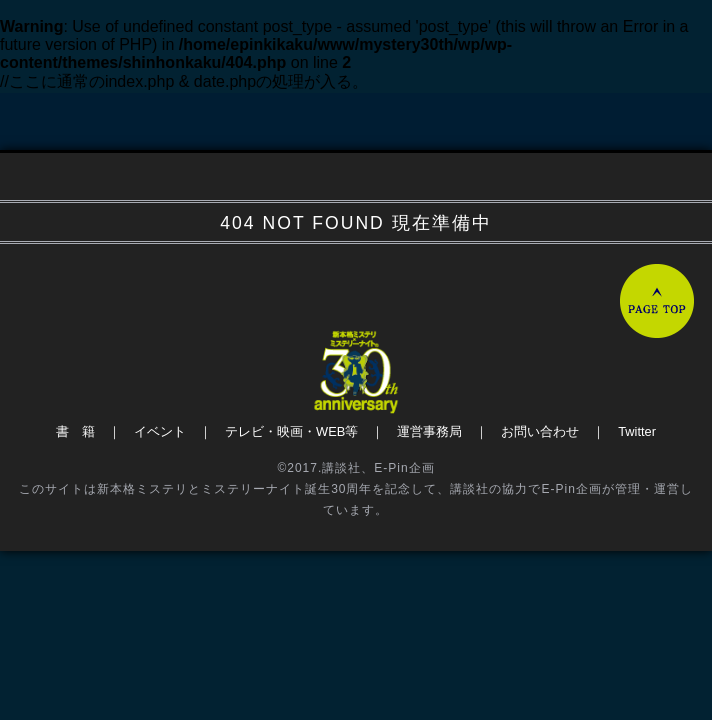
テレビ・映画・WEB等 (291, 431)
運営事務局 (429, 431)
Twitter (637, 431)
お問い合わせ (540, 431)
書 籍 (75, 431)
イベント (160, 431)
